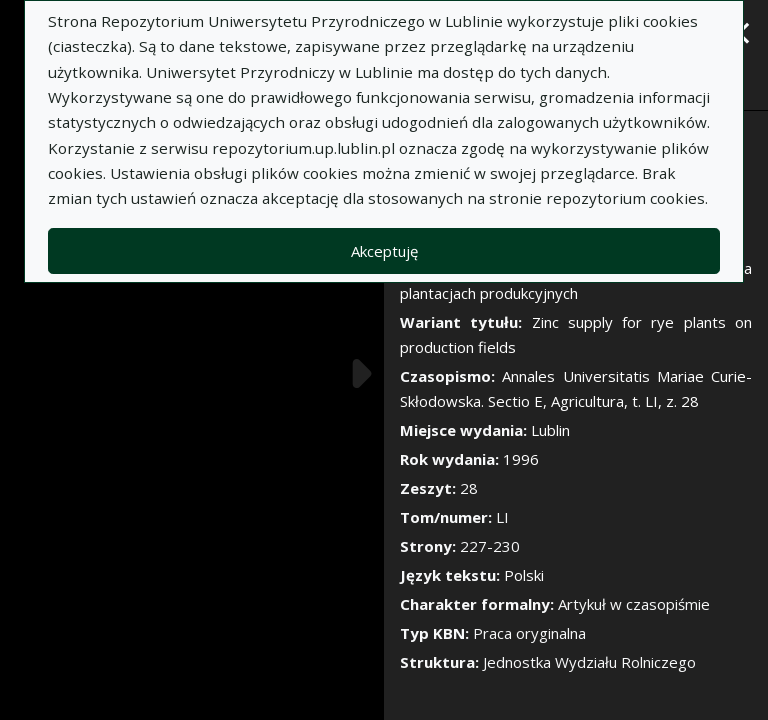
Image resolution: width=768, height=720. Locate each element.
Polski (524, 575)
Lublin (550, 430)
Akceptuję (384, 251)
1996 (521, 459)
